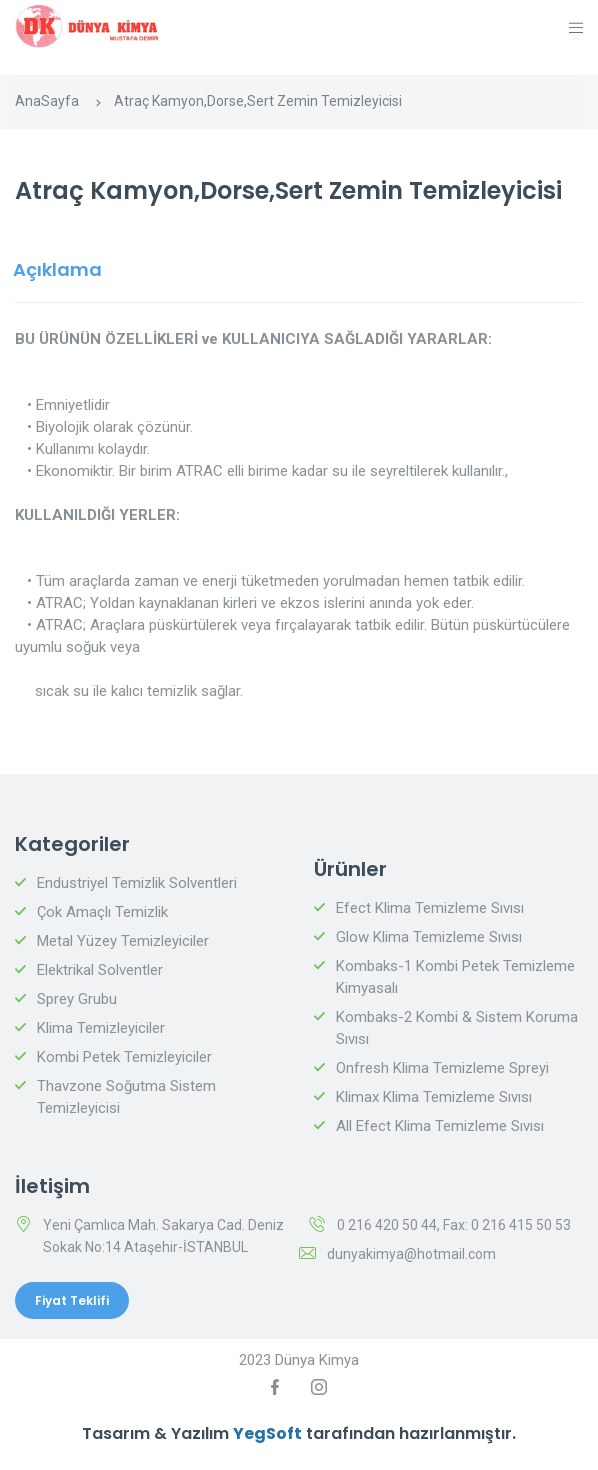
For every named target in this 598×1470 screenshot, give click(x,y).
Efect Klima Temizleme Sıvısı (430, 908)
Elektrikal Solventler (100, 970)
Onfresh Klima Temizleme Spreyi (442, 1068)
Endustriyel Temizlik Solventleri (137, 883)
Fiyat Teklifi (72, 1300)
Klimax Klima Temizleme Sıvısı (434, 1097)
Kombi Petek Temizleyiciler (124, 1057)
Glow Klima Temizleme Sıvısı (429, 937)
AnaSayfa (47, 101)
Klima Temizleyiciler (101, 1028)
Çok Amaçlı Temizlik (102, 912)
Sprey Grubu (77, 999)
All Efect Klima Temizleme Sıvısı (440, 1126)
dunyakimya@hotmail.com (411, 1254)
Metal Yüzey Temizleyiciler (123, 941)
